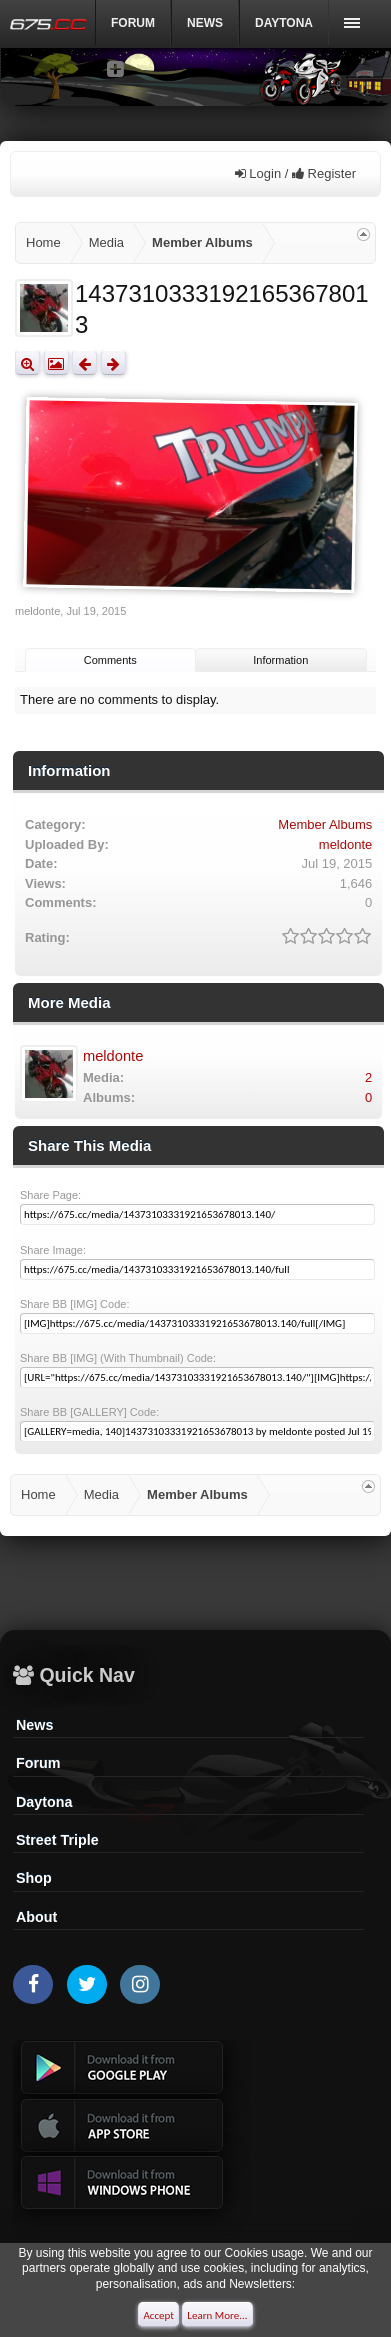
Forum (133, 23)
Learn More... (217, 2315)
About (36, 1917)
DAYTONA (284, 23)
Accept (158, 2315)
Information (280, 660)
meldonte (37, 611)
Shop (34, 1878)
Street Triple (57, 1840)
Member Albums (325, 824)
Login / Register (295, 173)
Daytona (44, 1802)
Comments (110, 660)
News (205, 23)
